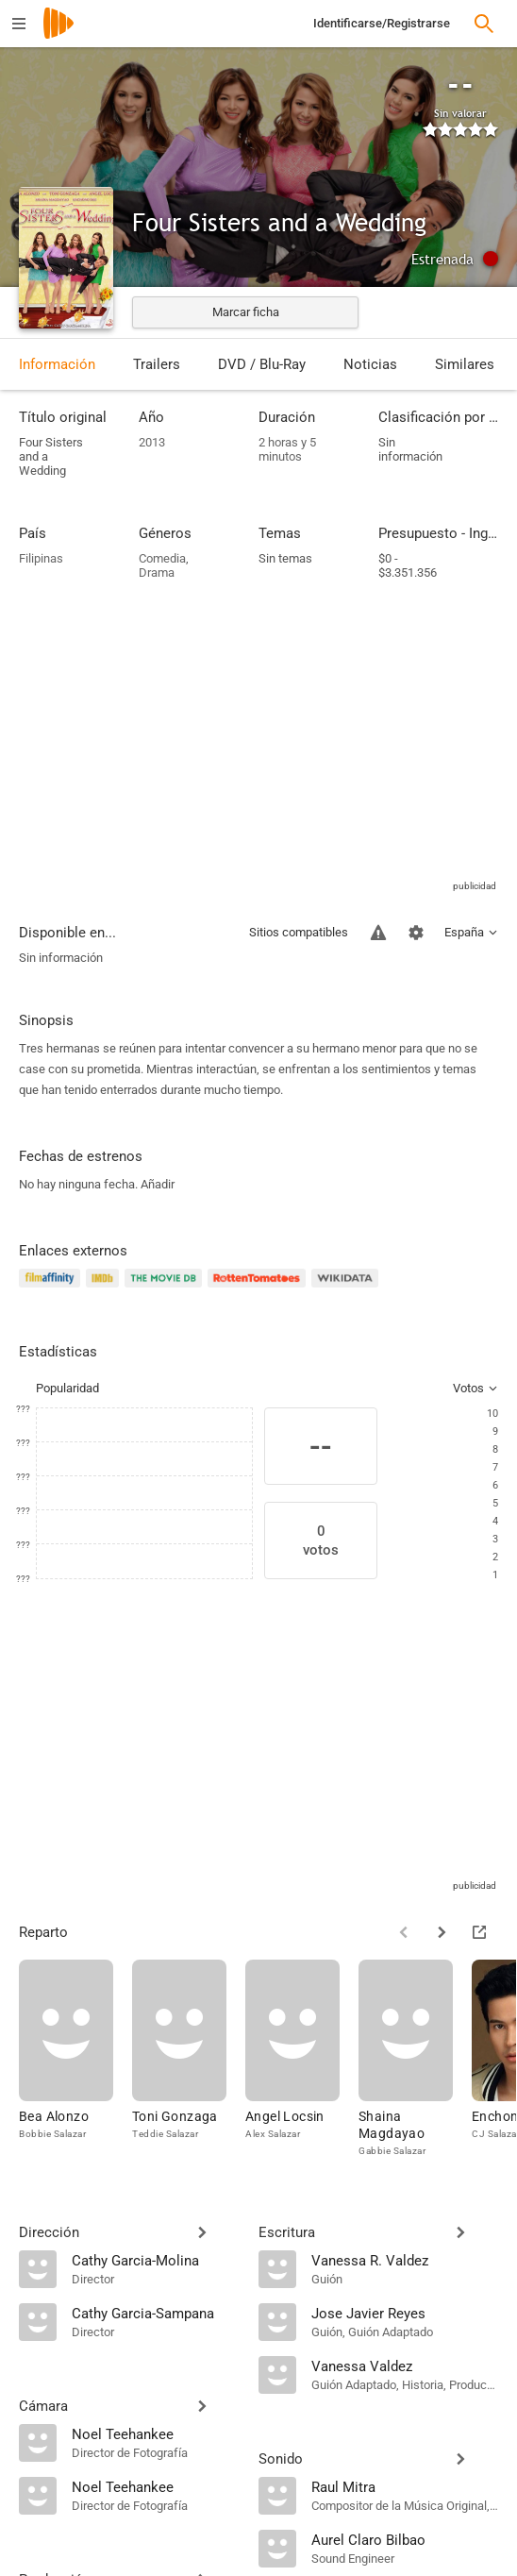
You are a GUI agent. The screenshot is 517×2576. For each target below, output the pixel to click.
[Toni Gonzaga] (188, 2059)
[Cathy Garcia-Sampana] (156, 2312)
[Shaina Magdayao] (415, 2059)
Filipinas (41, 558)
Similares (464, 364)
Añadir (158, 1184)
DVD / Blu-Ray (262, 364)
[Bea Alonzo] (75, 2059)
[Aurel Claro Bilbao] (404, 2539)
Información (57, 364)
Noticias (370, 364)
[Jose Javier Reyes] (404, 2312)
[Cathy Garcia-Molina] (156, 2259)
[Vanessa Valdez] (404, 2365)
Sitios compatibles (298, 932)
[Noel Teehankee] (156, 2433)
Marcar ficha (245, 312)
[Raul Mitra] (404, 2486)
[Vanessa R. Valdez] (404, 2259)
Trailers (156, 364)
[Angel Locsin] (302, 2059)
